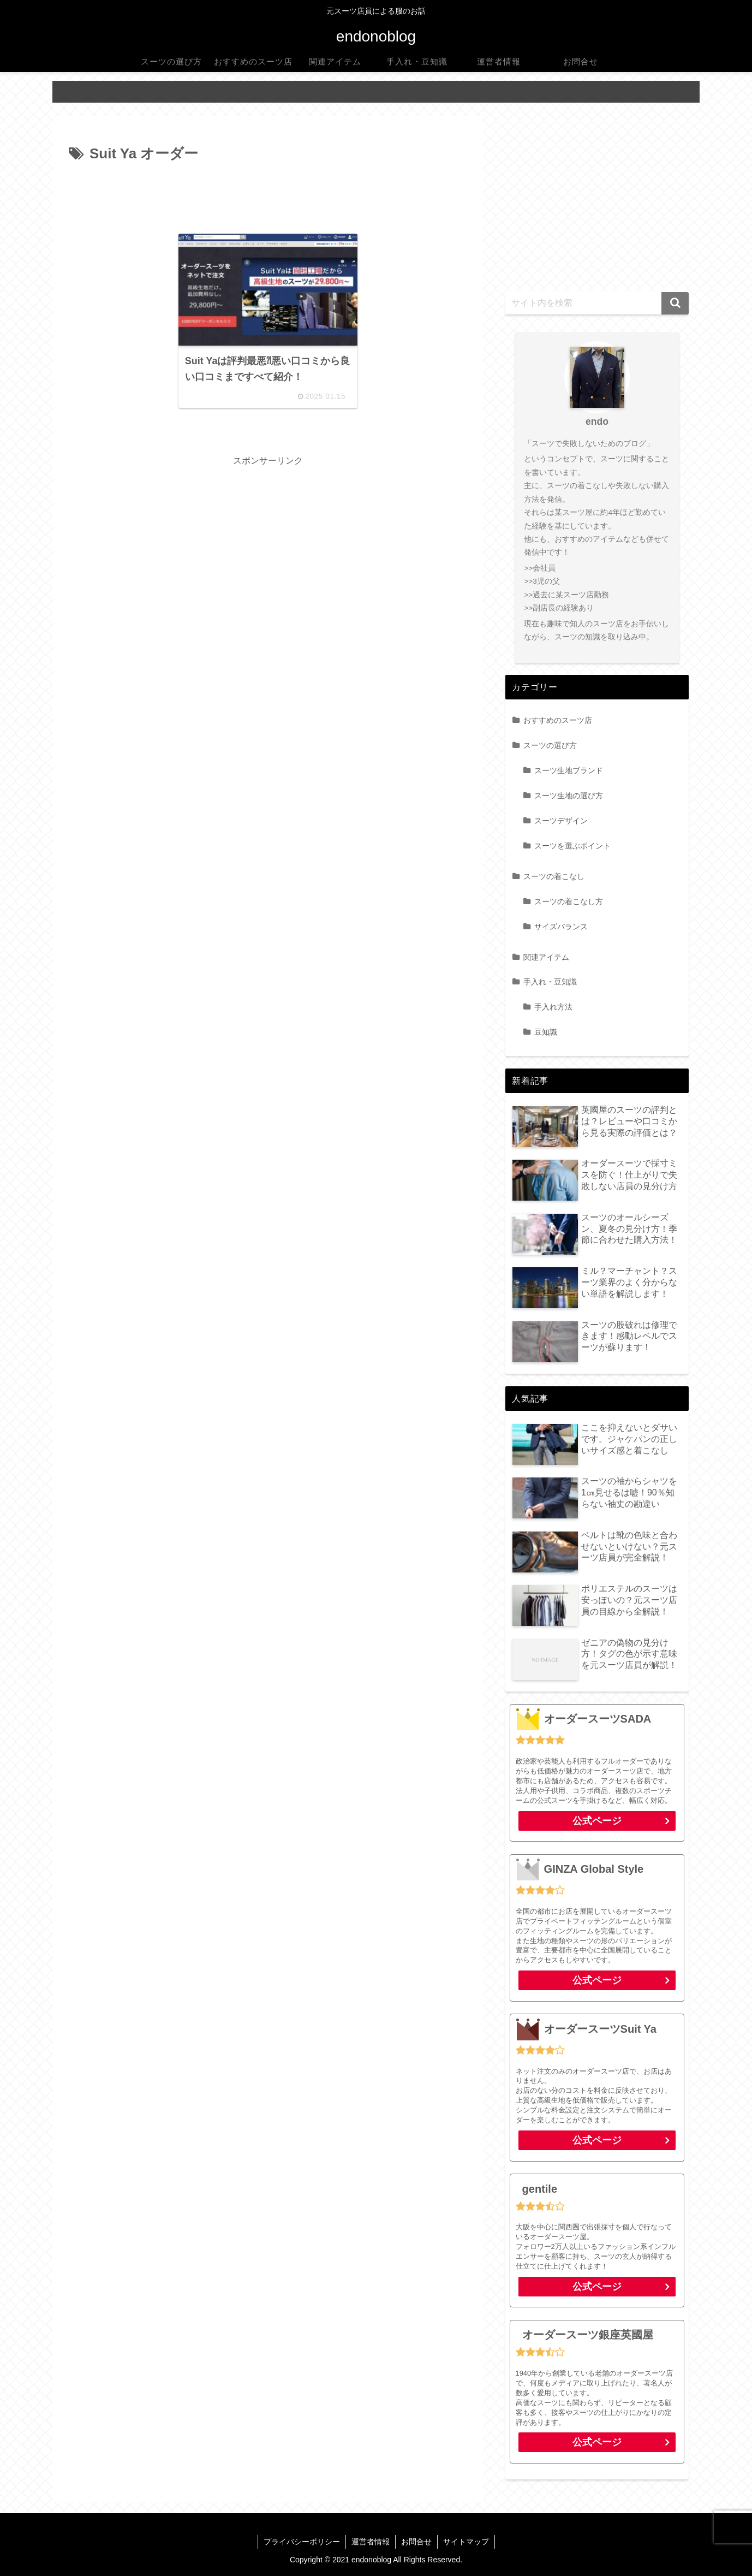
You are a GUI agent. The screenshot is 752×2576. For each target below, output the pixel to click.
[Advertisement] (268, 196)
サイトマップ (466, 2541)
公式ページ (597, 1820)
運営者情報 (370, 2541)
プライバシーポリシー (302, 2541)
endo (597, 421)
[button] (675, 303)
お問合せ (416, 2541)
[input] (597, 303)
